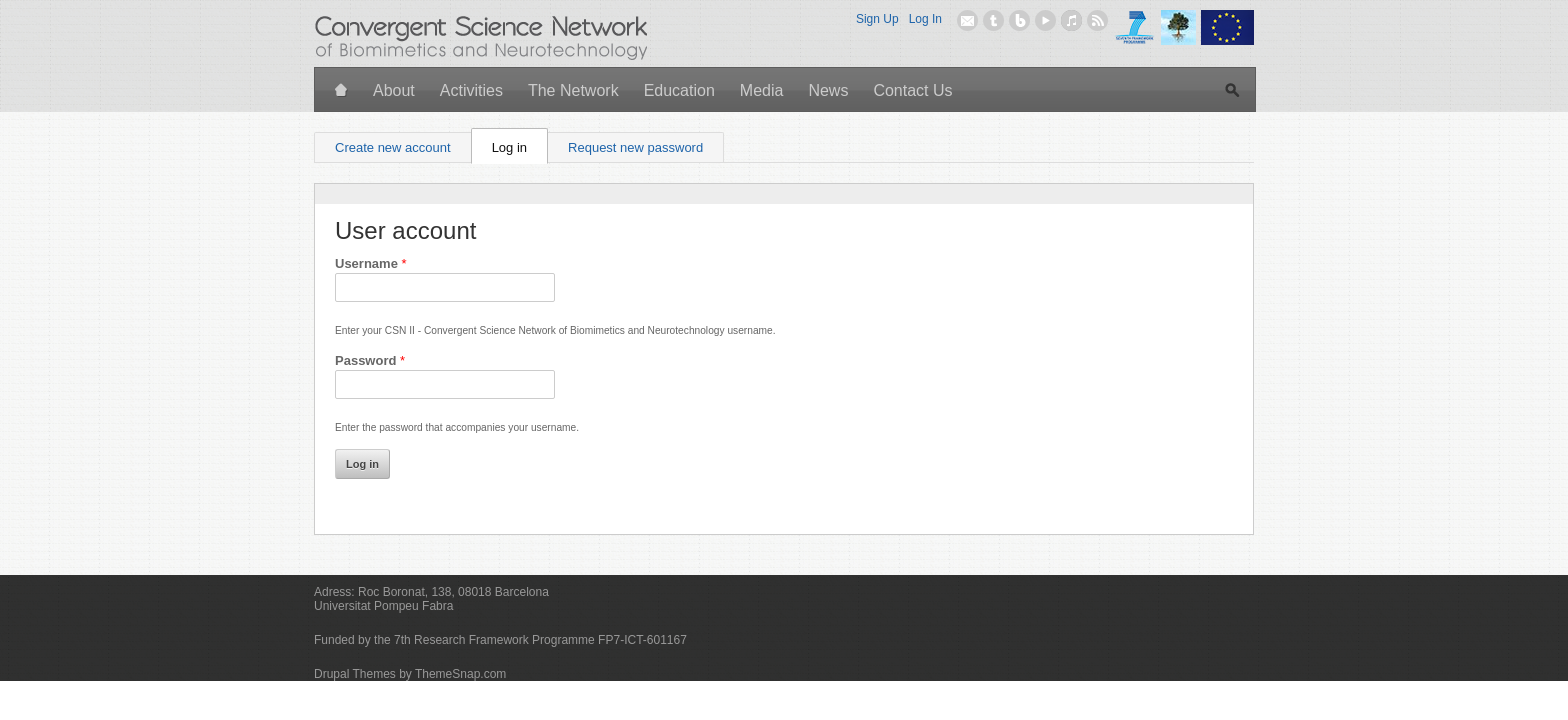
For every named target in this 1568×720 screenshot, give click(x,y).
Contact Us (912, 90)
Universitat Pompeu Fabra (383, 606)
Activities (471, 90)
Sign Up (877, 19)
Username (371, 263)
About (394, 90)
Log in (520, 144)
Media (762, 90)
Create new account (393, 147)
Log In (925, 19)
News (828, 90)
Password (370, 360)
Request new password (635, 147)
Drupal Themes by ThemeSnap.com (410, 674)
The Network (573, 90)
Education (679, 90)
